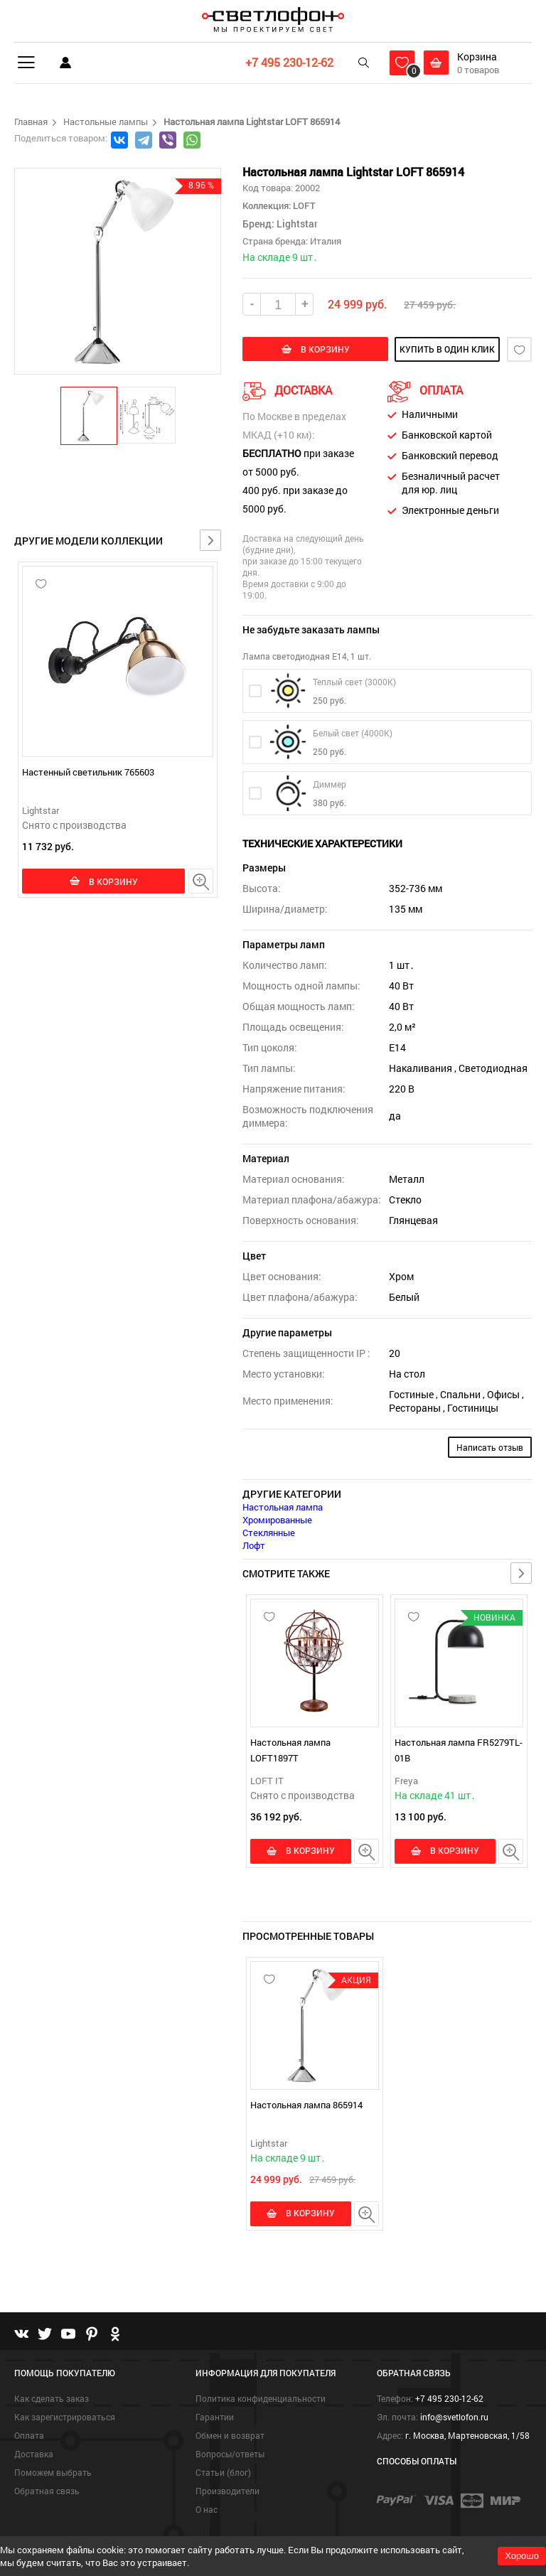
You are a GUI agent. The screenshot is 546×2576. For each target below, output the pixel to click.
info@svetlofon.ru (454, 2416)
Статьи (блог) (223, 2472)
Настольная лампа (282, 1507)
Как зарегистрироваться (64, 2416)
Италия (325, 241)
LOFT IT (267, 1780)
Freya (406, 1780)
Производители (227, 2490)
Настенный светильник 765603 (88, 772)
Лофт (253, 1545)
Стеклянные (268, 1532)
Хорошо (522, 2555)
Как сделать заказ (51, 2398)
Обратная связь (47, 2490)
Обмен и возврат (230, 2435)
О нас (207, 2509)
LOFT (303, 205)
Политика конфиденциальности (261, 2398)
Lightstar (40, 810)
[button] (89, 415)
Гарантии (215, 2416)
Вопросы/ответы (230, 2453)
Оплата (29, 2435)
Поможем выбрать (53, 2472)
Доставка (33, 2453)
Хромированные (277, 1519)
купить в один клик (442, 349)
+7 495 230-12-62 (289, 62)
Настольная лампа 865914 (306, 2104)
